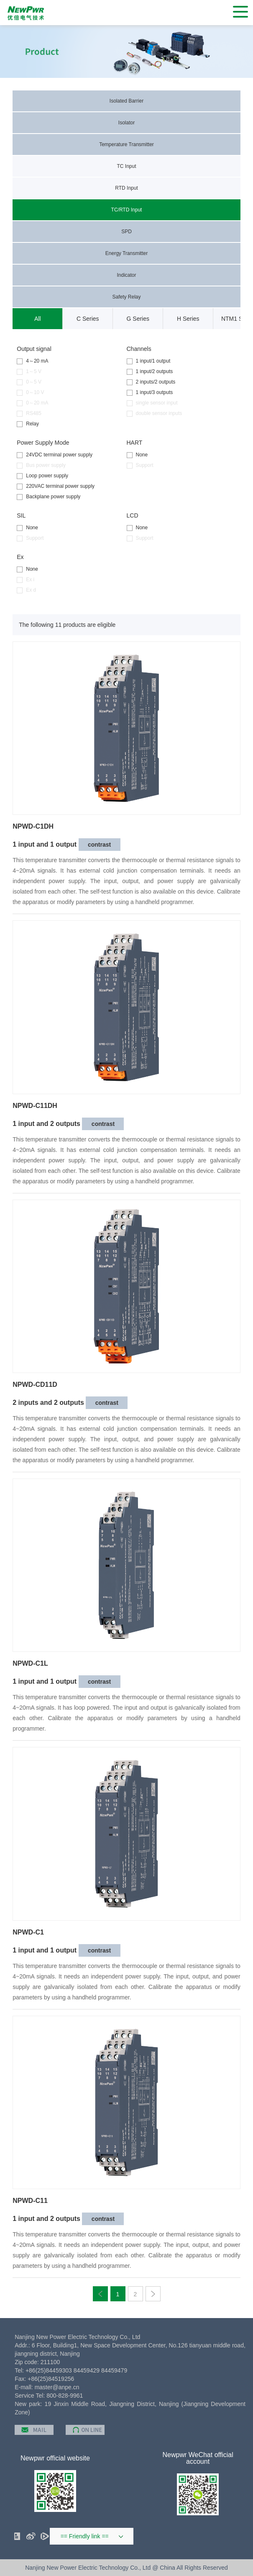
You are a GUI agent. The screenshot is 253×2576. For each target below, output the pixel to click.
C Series (88, 318)
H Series (188, 318)
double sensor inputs (154, 413)
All (37, 318)
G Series (138, 318)
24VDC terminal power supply (54, 455)
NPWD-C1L (30, 1663)
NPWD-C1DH (33, 826)
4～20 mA (32, 361)
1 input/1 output (149, 361)
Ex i (25, 580)
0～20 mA (32, 403)
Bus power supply (41, 465)
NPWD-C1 (28, 1932)
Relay (28, 424)
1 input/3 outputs (150, 392)
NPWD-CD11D (35, 1384)
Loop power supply (42, 476)
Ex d (26, 590)
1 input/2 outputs (150, 371)
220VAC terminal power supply (56, 486)
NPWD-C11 (30, 2200)
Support (140, 465)
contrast (99, 844)
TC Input (126, 166)
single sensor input (152, 403)
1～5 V (29, 371)
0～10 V (30, 392)
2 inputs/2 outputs (151, 382)
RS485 (29, 413)
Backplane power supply (48, 497)
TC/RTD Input (126, 210)
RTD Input (126, 188)
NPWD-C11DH (35, 1106)
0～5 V (29, 382)
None (137, 455)
